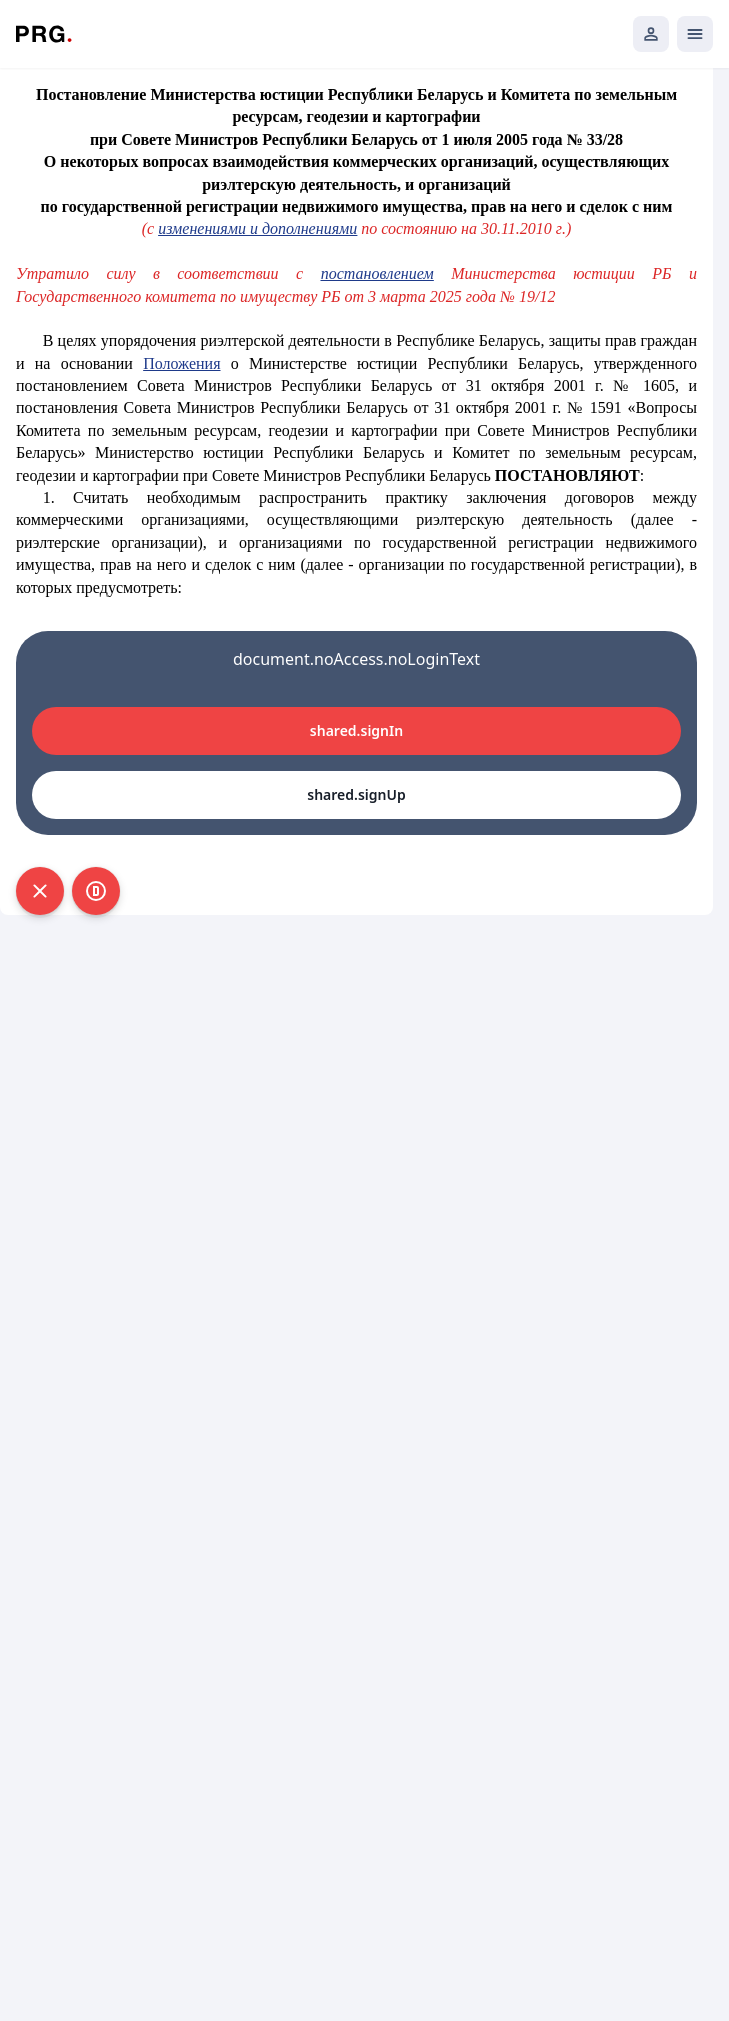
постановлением (377, 273)
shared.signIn (356, 730)
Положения (181, 363)
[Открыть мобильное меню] (695, 34)
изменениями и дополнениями (257, 228)
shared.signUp (356, 794)
